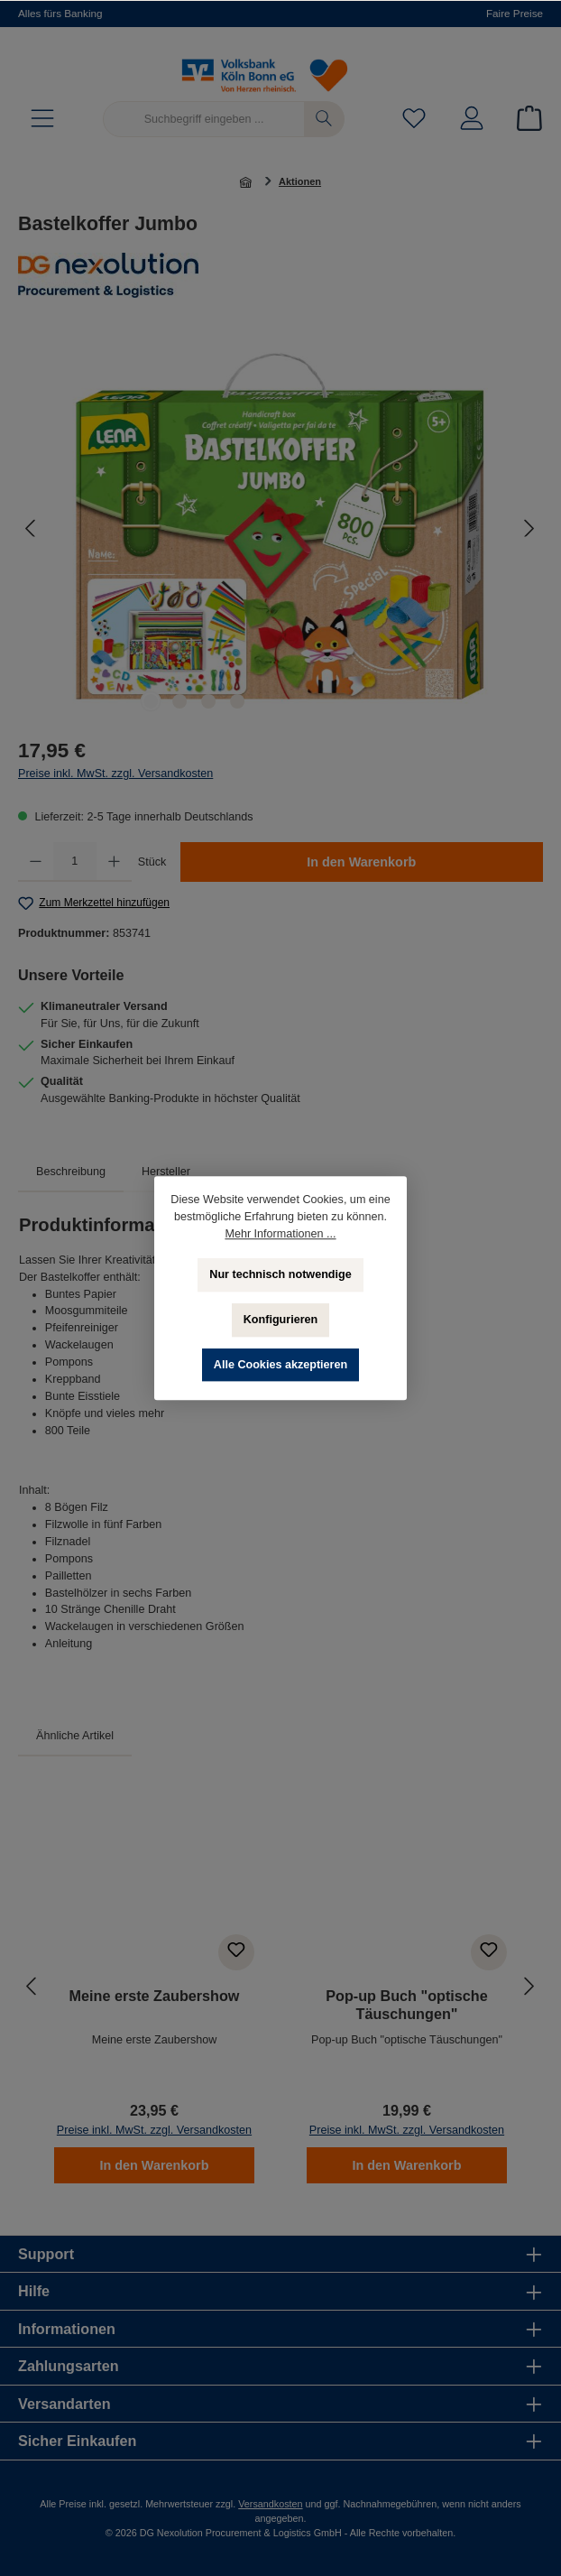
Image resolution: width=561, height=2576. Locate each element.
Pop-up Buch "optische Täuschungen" (406, 2005)
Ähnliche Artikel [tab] (75, 1735)
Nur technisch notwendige (280, 1274)
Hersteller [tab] (166, 1171)
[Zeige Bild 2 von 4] (179, 701)
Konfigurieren (281, 1319)
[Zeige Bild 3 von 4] (208, 701)
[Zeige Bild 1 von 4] (150, 701)
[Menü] (42, 119)
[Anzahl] (74, 862)
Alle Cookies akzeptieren (280, 1364)
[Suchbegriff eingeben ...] (204, 119)
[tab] (71, 1172)
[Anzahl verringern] (35, 862)
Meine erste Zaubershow (154, 1996)
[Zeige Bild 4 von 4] (237, 701)
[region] (280, 528)
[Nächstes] (528, 528)
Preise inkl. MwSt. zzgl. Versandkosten (115, 773)
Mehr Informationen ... (280, 1234)
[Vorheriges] (31, 528)
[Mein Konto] (471, 119)
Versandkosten (270, 2503)
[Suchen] (324, 119)
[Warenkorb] (524, 119)
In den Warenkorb (361, 862)
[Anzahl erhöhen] (114, 862)
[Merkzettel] (414, 119)
